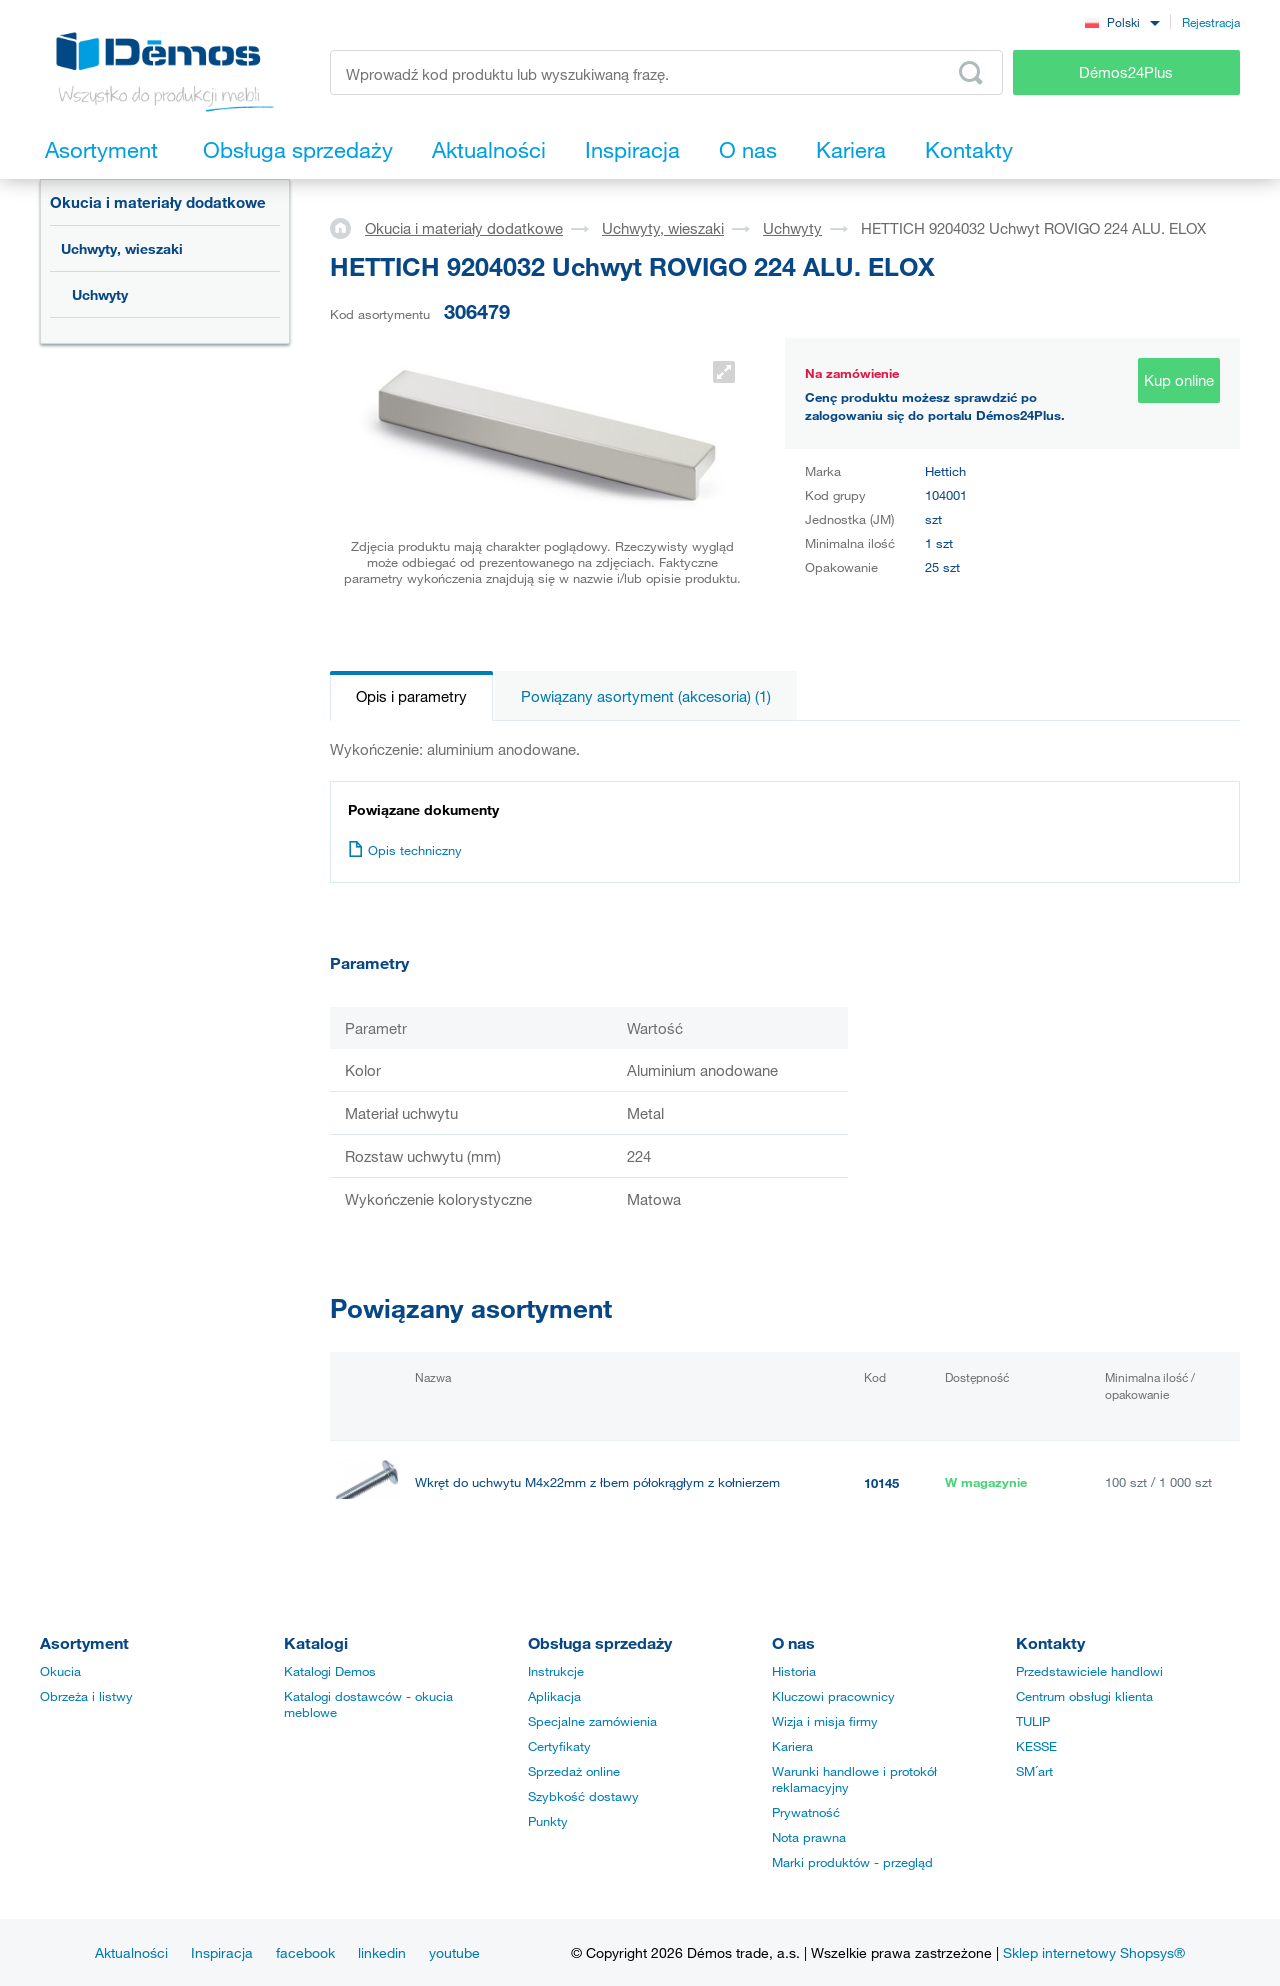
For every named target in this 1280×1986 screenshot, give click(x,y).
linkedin (382, 1952)
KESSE (1036, 1746)
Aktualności (131, 1952)
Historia (794, 1671)
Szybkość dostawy (583, 1796)
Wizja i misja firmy (825, 1721)
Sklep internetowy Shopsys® (1094, 1952)
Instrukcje (556, 1671)
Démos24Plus (1126, 72)
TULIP (1033, 1721)
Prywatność (806, 1812)
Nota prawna (809, 1837)
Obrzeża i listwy (86, 1696)
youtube (454, 1952)
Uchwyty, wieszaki (122, 248)
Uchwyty (100, 294)
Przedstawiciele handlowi (1089, 1671)
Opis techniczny (405, 850)
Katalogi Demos (330, 1671)
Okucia (60, 1671)
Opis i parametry (411, 696)
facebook (305, 1952)
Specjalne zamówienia (592, 1721)
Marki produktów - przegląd (852, 1862)
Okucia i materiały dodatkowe (158, 202)
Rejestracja (1211, 22)
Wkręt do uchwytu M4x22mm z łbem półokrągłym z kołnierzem (597, 1482)
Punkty (548, 1821)
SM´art (1034, 1771)
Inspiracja (222, 1952)
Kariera (792, 1746)
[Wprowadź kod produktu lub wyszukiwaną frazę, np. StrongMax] (666, 72)
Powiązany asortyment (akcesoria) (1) (646, 696)
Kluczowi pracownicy (833, 1696)
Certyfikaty (559, 1746)
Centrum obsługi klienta (1084, 1696)
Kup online (1179, 380)
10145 (881, 1483)
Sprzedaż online (574, 1771)
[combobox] (1122, 21)
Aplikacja (554, 1696)
